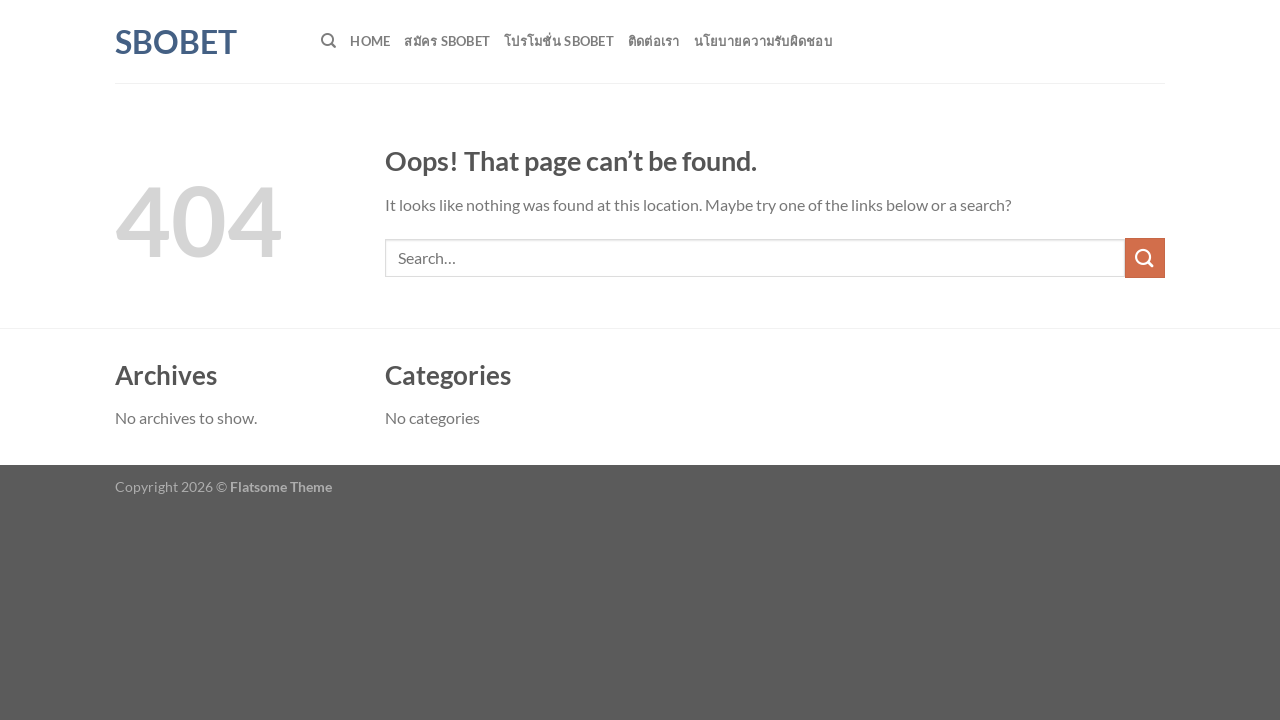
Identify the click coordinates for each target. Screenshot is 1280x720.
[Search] (328, 41)
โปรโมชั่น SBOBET (559, 41)
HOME (370, 41)
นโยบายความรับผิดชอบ (763, 41)
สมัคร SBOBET (447, 41)
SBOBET (176, 42)
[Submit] (1145, 257)
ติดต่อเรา (654, 41)
